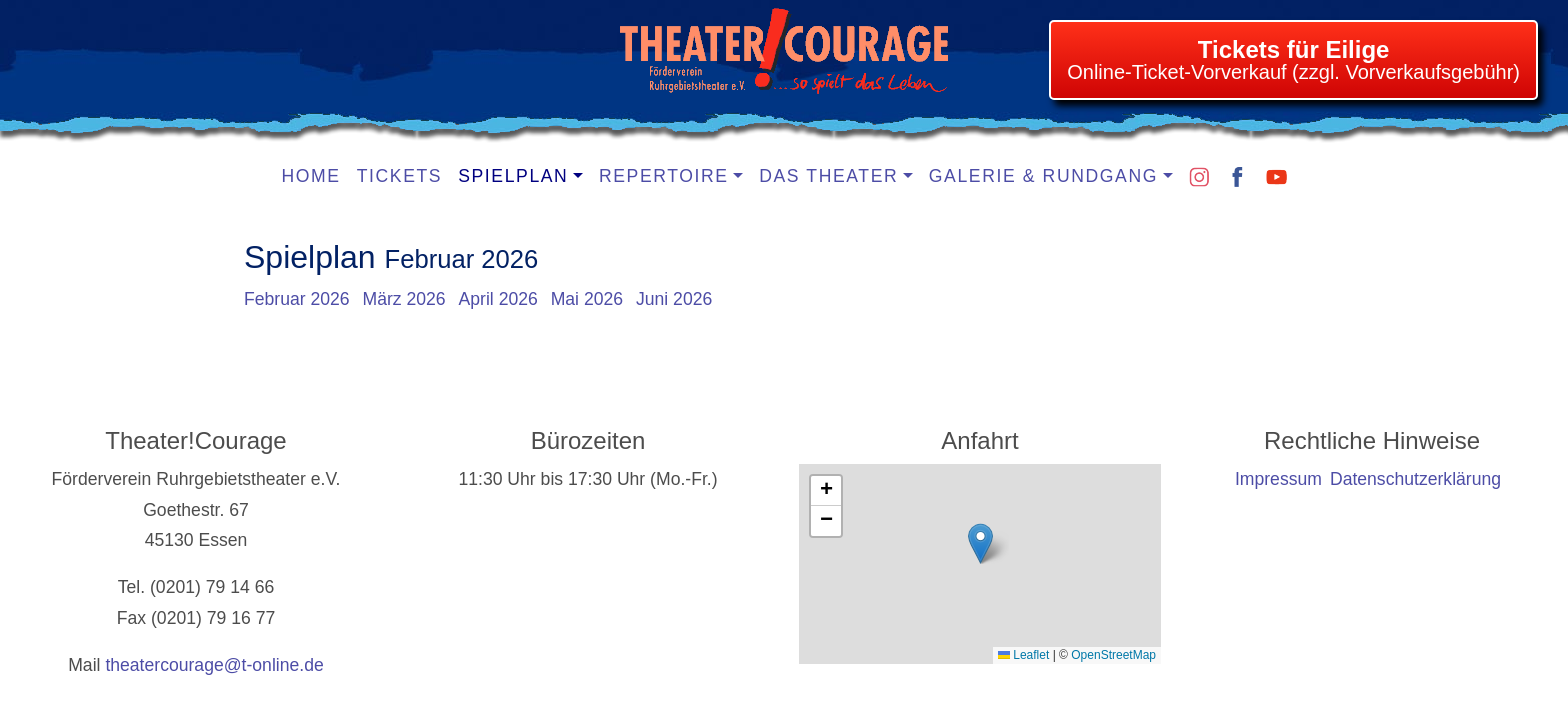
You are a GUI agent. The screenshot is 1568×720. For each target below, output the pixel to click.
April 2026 (498, 299)
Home (311, 176)
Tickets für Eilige (1294, 49)
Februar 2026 (297, 299)
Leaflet (1023, 655)
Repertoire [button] (664, 176)
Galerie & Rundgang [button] (1043, 176)
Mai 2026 (587, 299)
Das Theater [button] (828, 176)
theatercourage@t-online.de (214, 665)
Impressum (1278, 479)
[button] (980, 543)
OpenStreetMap (1113, 655)
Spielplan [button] (513, 176)
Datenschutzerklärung (1415, 479)
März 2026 (404, 299)
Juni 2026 (674, 299)
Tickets (400, 176)
